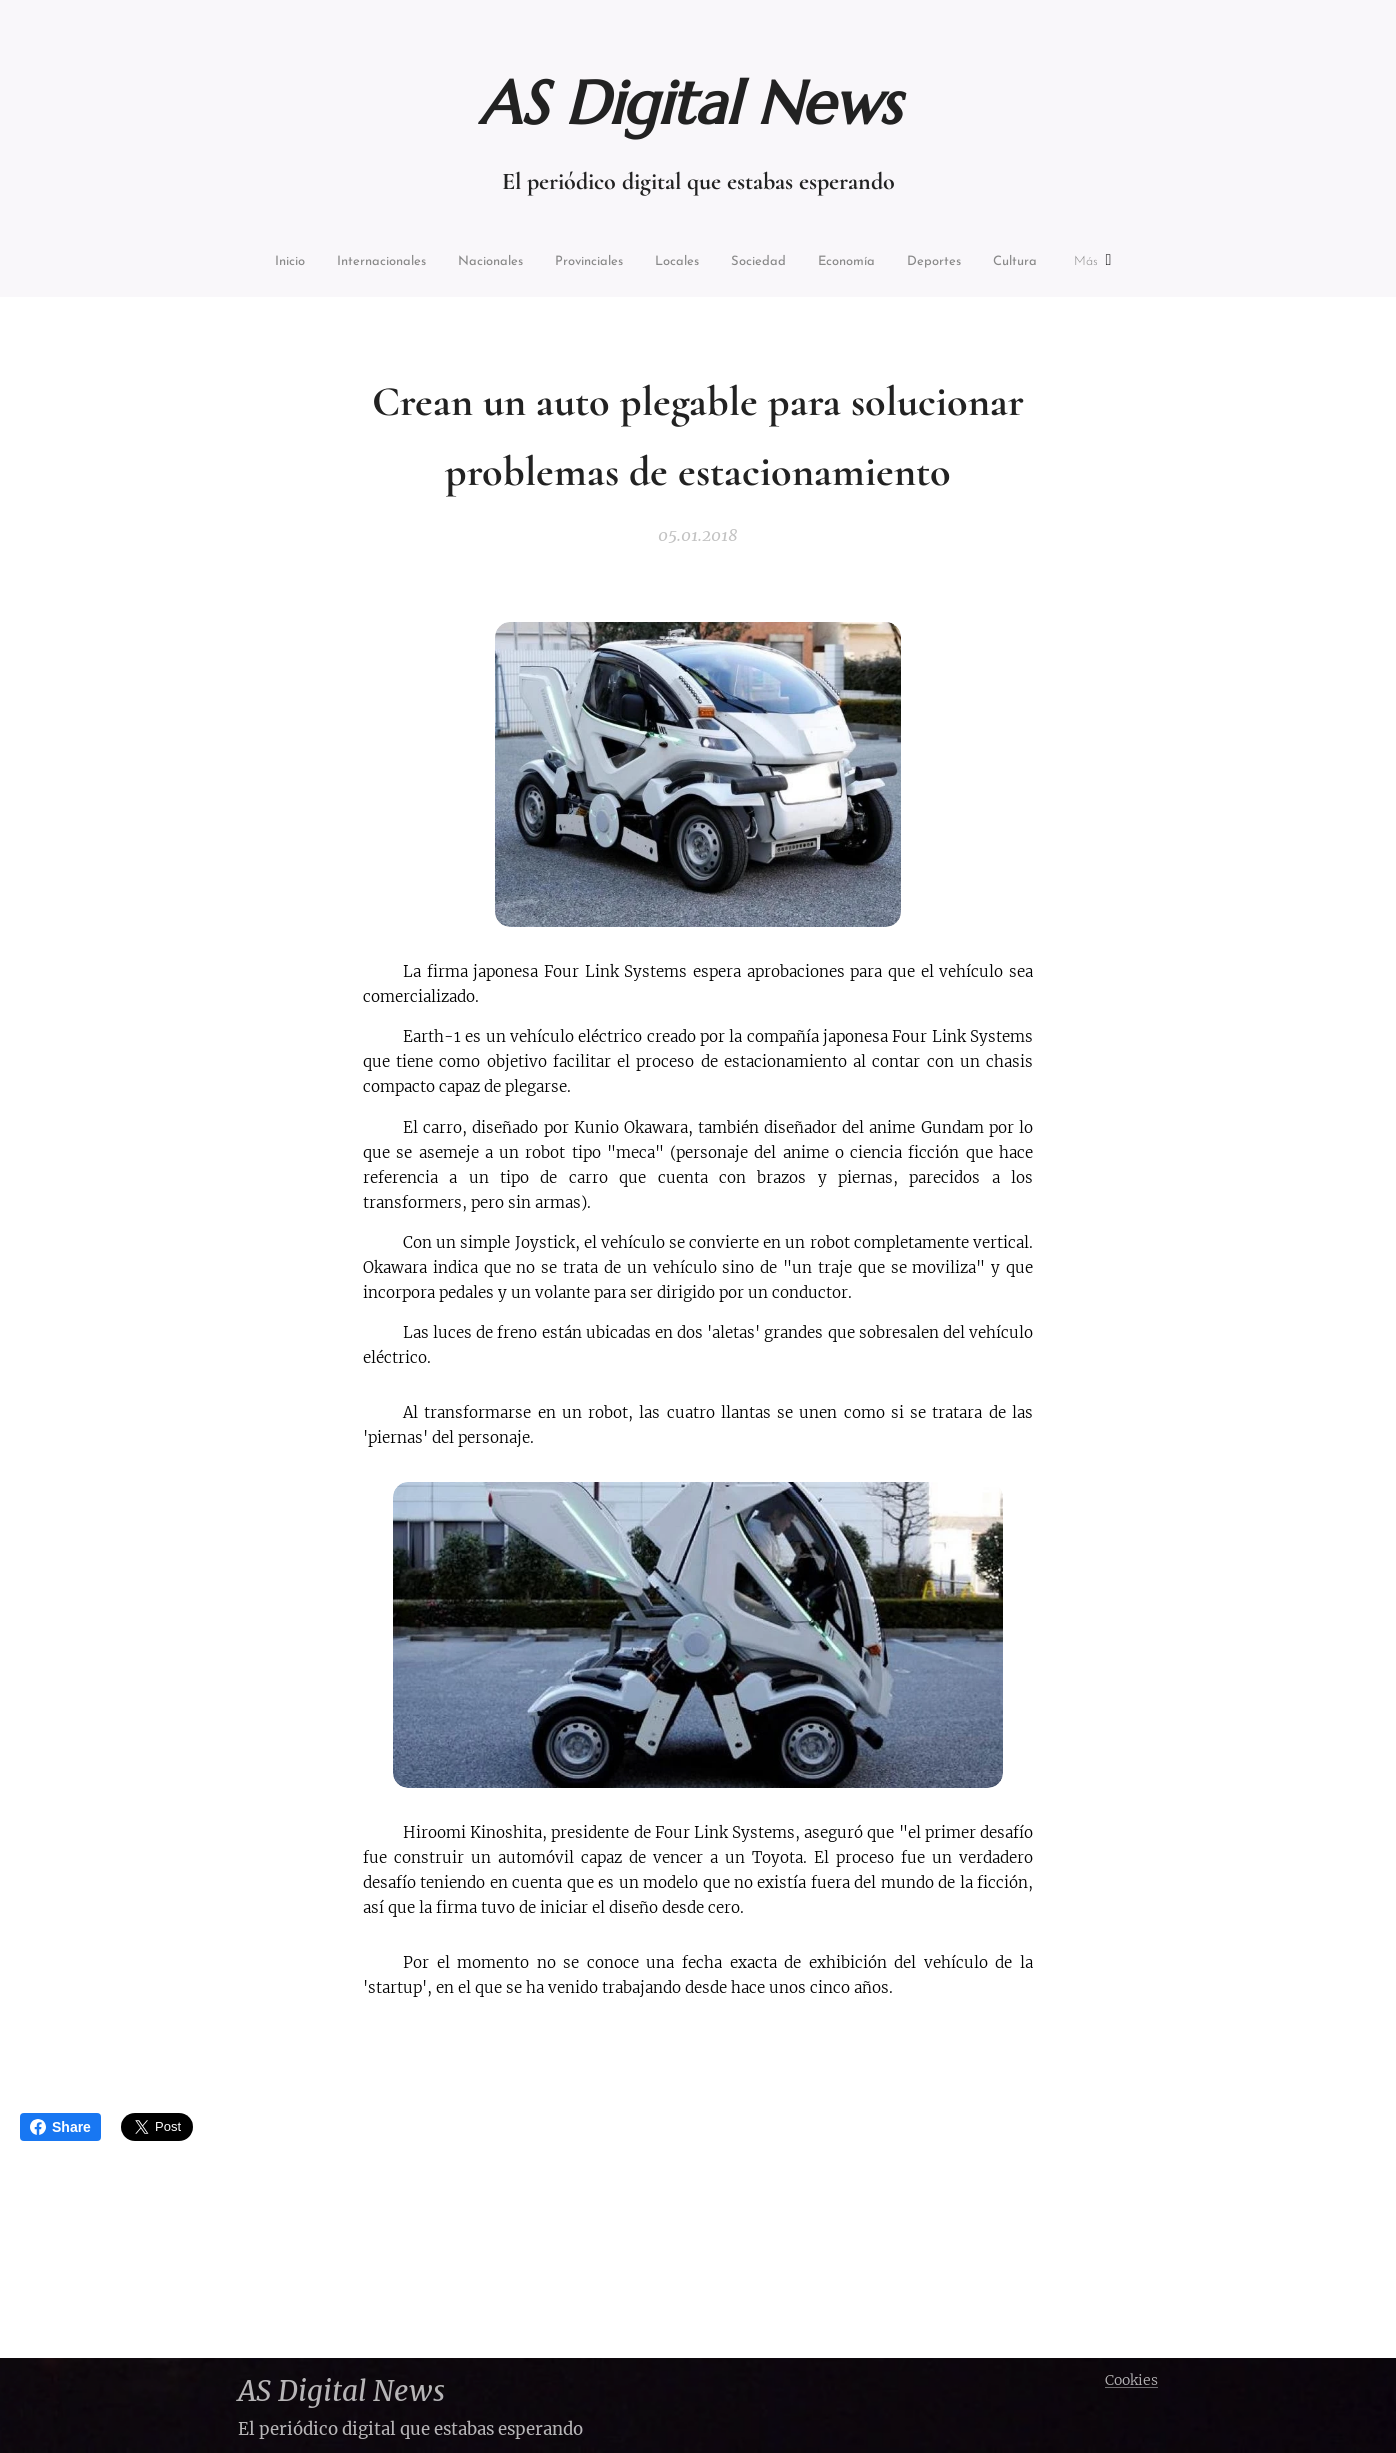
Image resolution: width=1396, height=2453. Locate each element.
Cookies (1131, 2380)
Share (60, 2127)
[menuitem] (255, 263)
